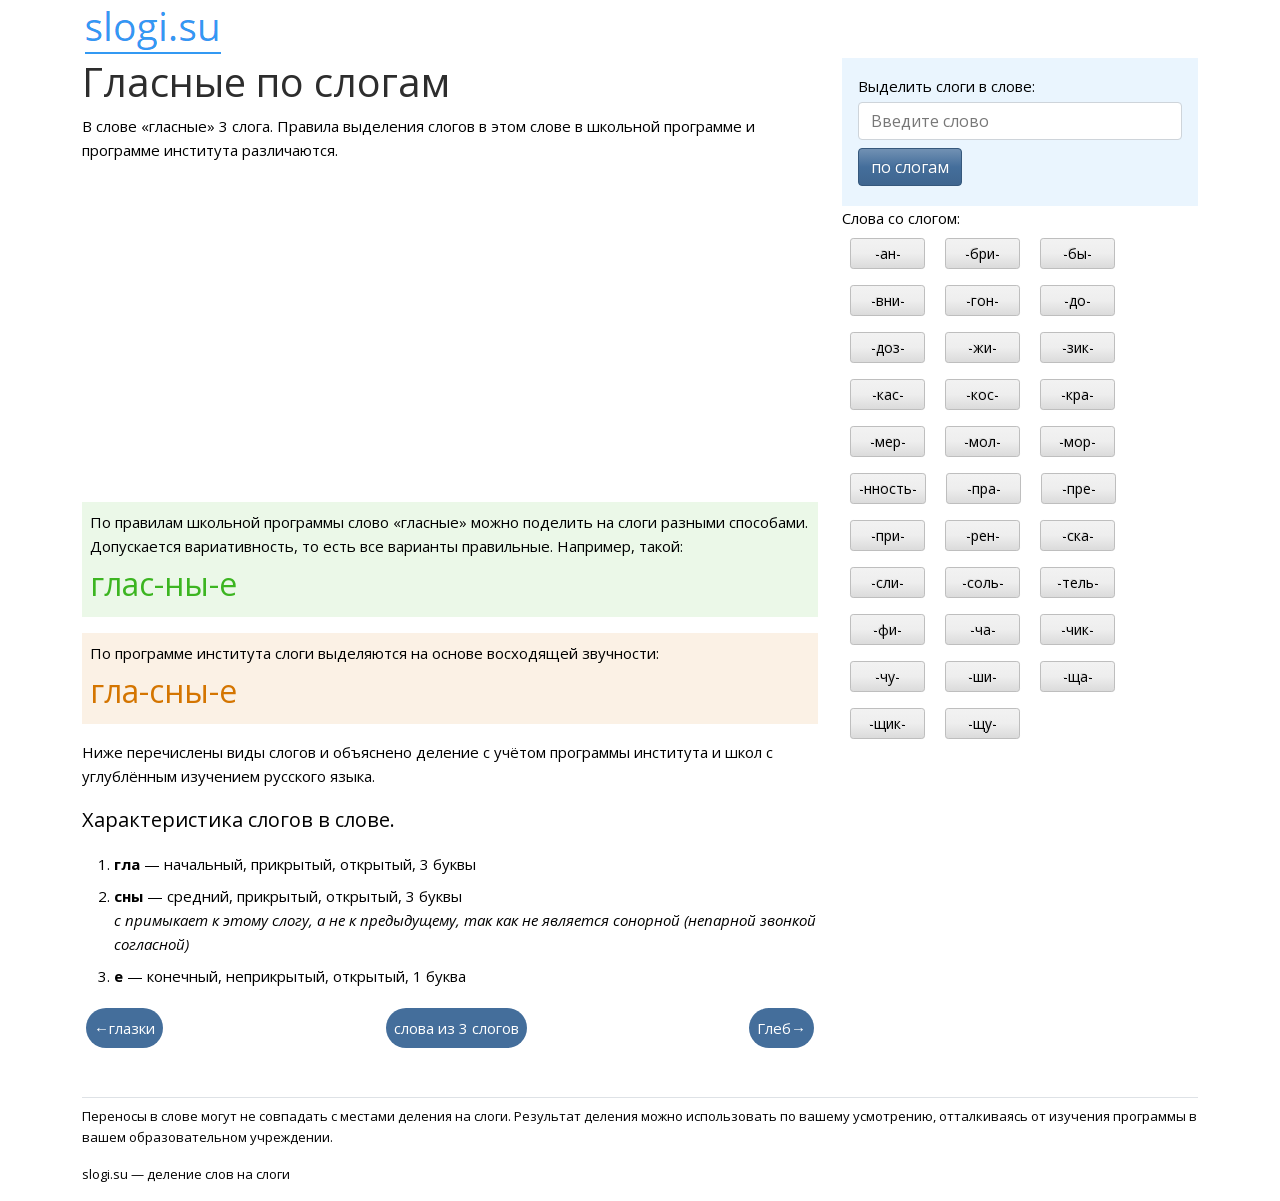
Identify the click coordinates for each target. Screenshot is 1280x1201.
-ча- (983, 629)
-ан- (888, 253)
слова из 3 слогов (456, 1028)
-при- (888, 535)
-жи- (982, 347)
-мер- (888, 441)
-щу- (982, 723)
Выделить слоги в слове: (946, 86)
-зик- (1078, 347)
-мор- (1077, 441)
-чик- (1077, 629)
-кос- (982, 394)
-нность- (888, 488)
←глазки (124, 1028)
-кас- (888, 394)
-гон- (982, 300)
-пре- (1079, 488)
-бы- (1077, 253)
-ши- (982, 676)
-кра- (1077, 394)
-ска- (1078, 535)
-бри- (982, 253)
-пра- (984, 488)
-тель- (1078, 582)
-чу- (887, 676)
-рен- (983, 535)
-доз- (888, 347)
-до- (1077, 300)
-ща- (1078, 676)
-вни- (888, 300)
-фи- (887, 629)
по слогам (910, 167)
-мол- (982, 441)
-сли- (887, 582)
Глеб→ (781, 1028)
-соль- (983, 582)
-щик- (887, 723)
